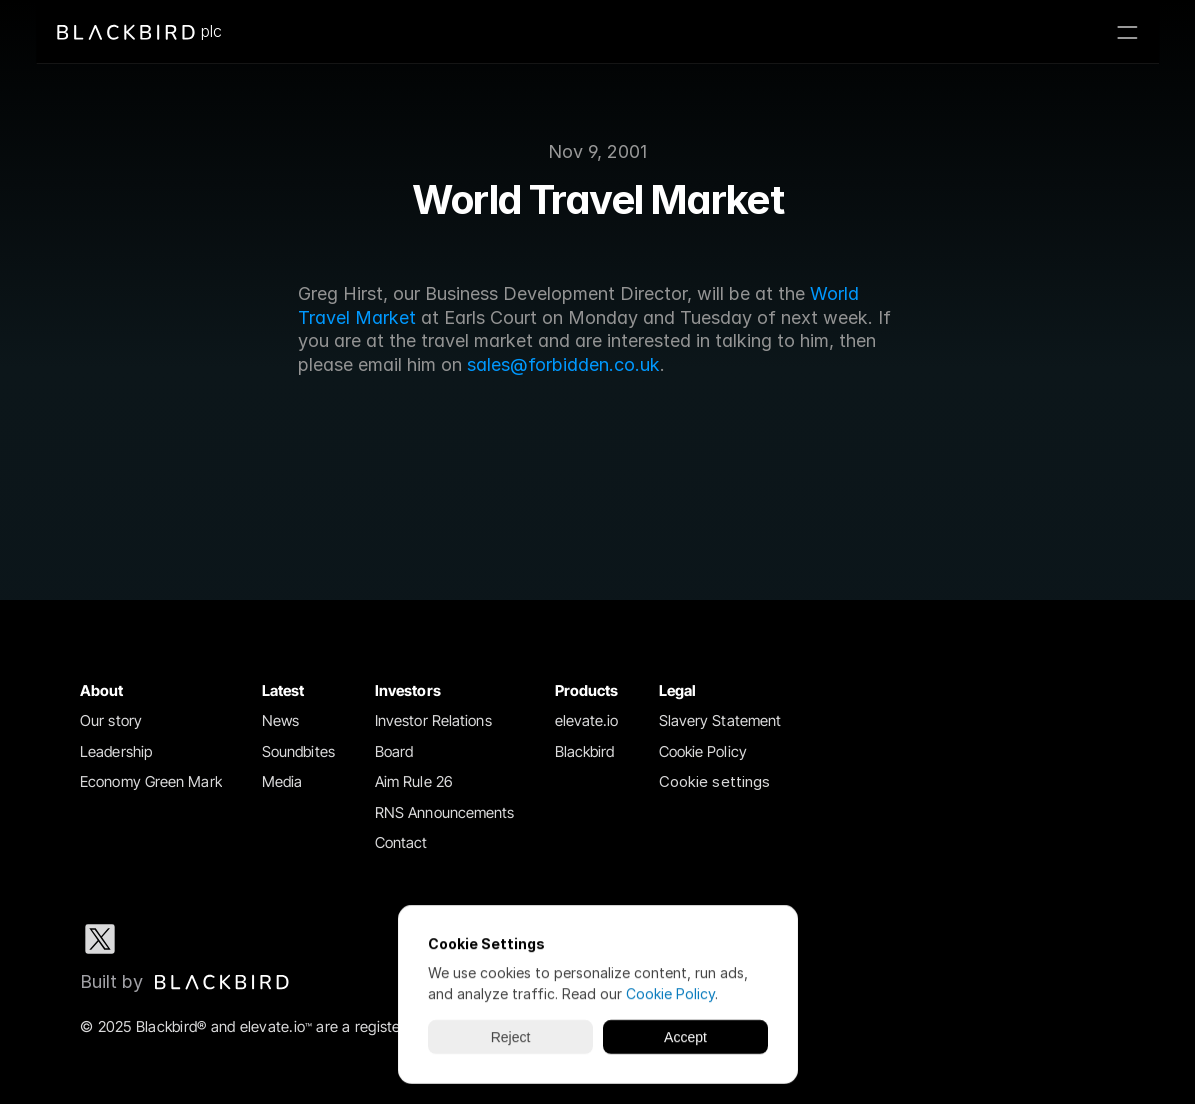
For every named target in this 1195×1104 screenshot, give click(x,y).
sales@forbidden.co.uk (563, 364)
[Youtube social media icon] (356, 939)
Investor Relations (433, 720)
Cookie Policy (703, 751)
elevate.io (587, 720)
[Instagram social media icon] (228, 939)
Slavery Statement (720, 720)
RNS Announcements (445, 812)
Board (394, 751)
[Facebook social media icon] (292, 939)
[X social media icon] (100, 939)
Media (282, 781)
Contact (401, 842)
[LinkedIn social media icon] (164, 939)
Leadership (116, 751)
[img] (222, 982)
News (280, 720)
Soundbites (298, 751)
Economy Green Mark (151, 781)
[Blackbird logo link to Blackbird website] (185, 982)
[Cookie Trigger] (715, 782)
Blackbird (585, 751)
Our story (111, 720)
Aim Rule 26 (414, 781)
